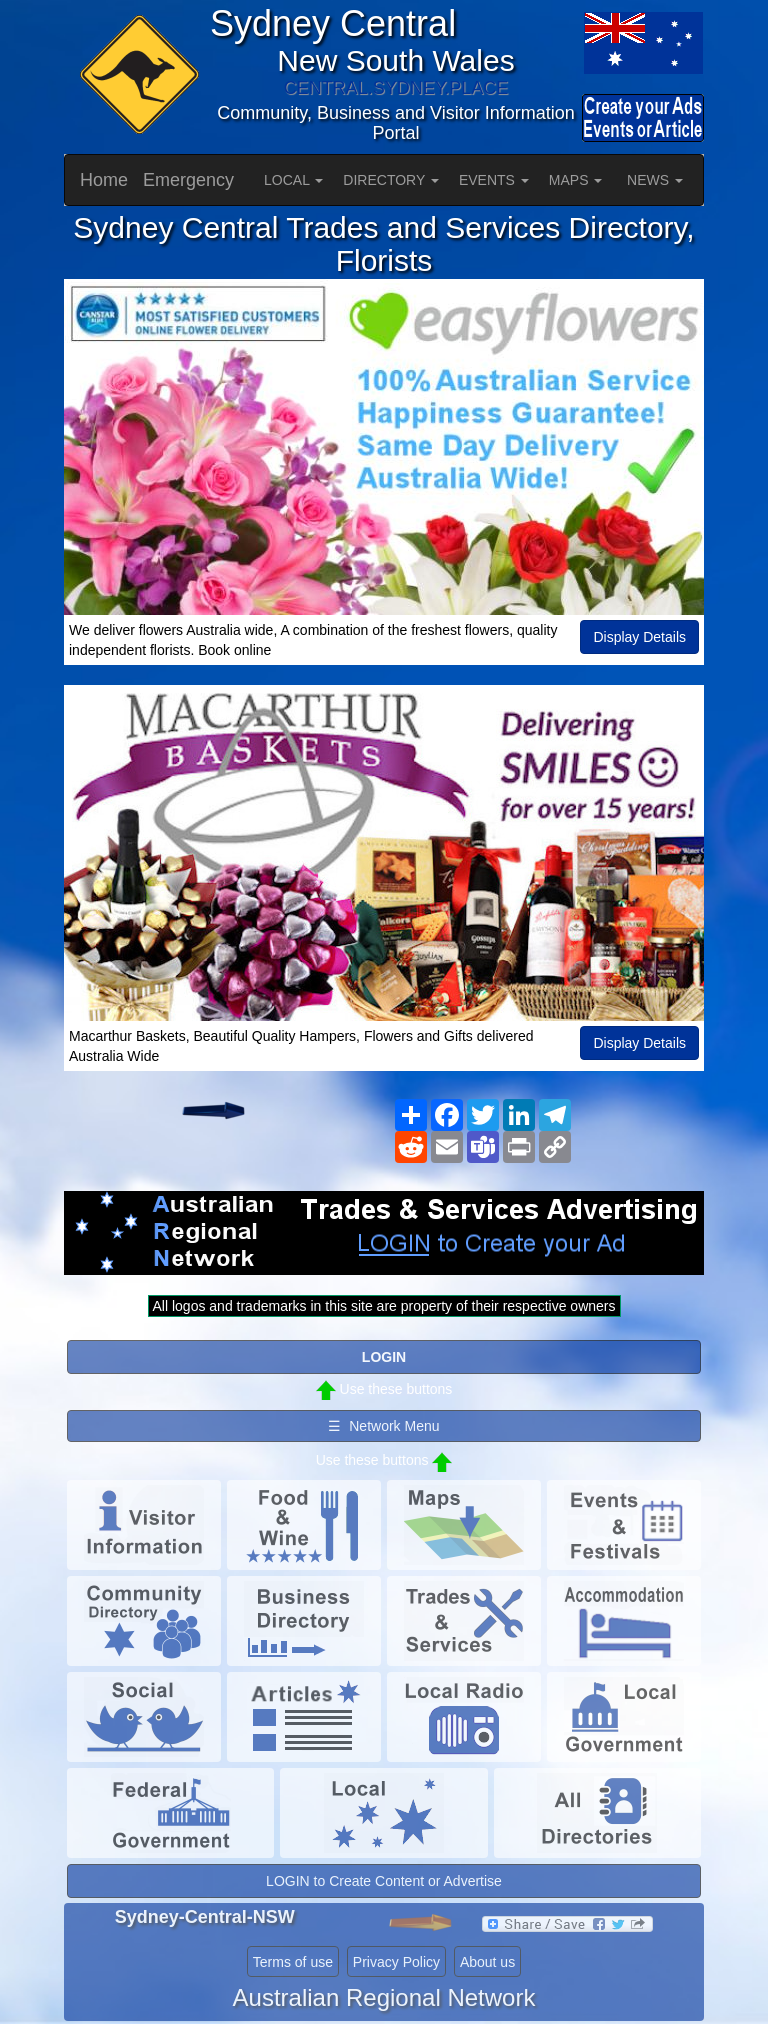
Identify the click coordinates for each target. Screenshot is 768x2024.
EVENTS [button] (494, 180)
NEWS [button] (655, 180)
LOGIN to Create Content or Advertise (384, 1881)
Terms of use (293, 1962)
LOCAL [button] (293, 180)
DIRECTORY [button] (391, 180)
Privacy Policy (396, 1962)
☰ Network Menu (383, 1426)
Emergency (188, 180)
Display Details (639, 637)
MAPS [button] (576, 180)
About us (487, 1962)
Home (104, 180)
